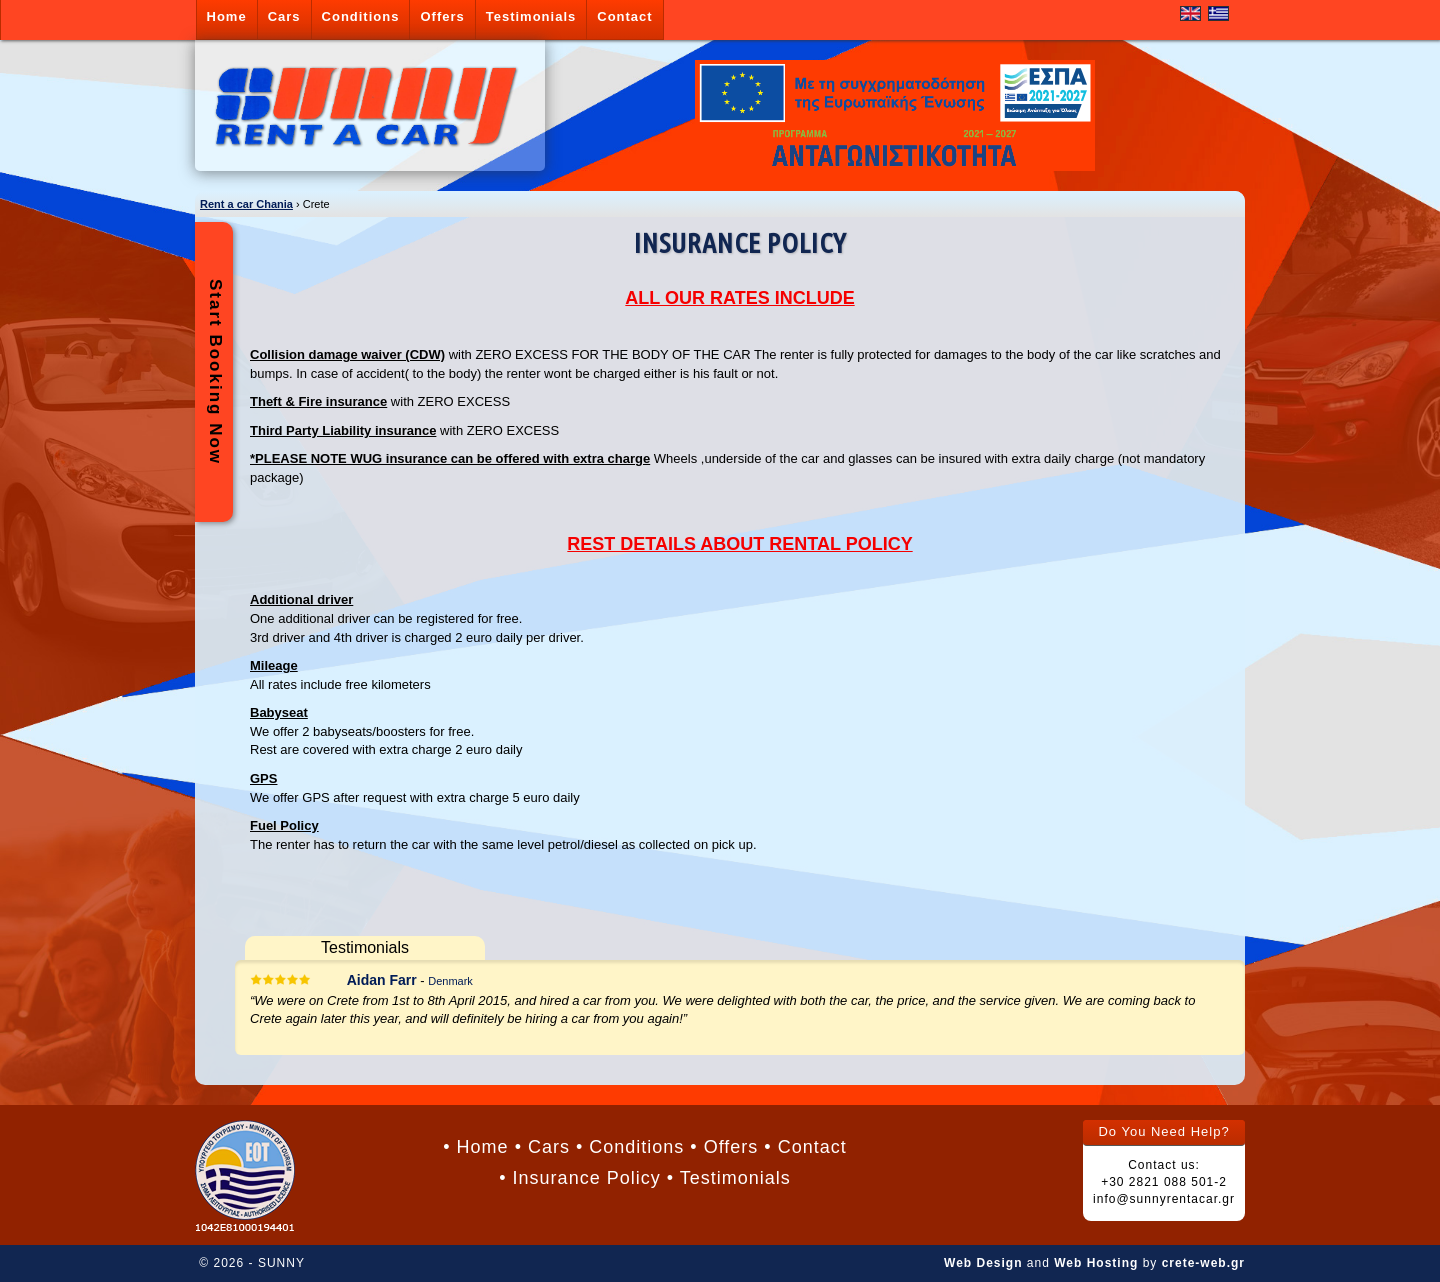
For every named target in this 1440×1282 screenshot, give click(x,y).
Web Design (983, 1263)
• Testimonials (729, 1178)
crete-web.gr (1203, 1263)
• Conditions (630, 1147)
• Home (475, 1147)
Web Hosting (1096, 1263)
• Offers (724, 1147)
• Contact (805, 1147)
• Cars (542, 1147)
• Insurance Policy (579, 1178)
